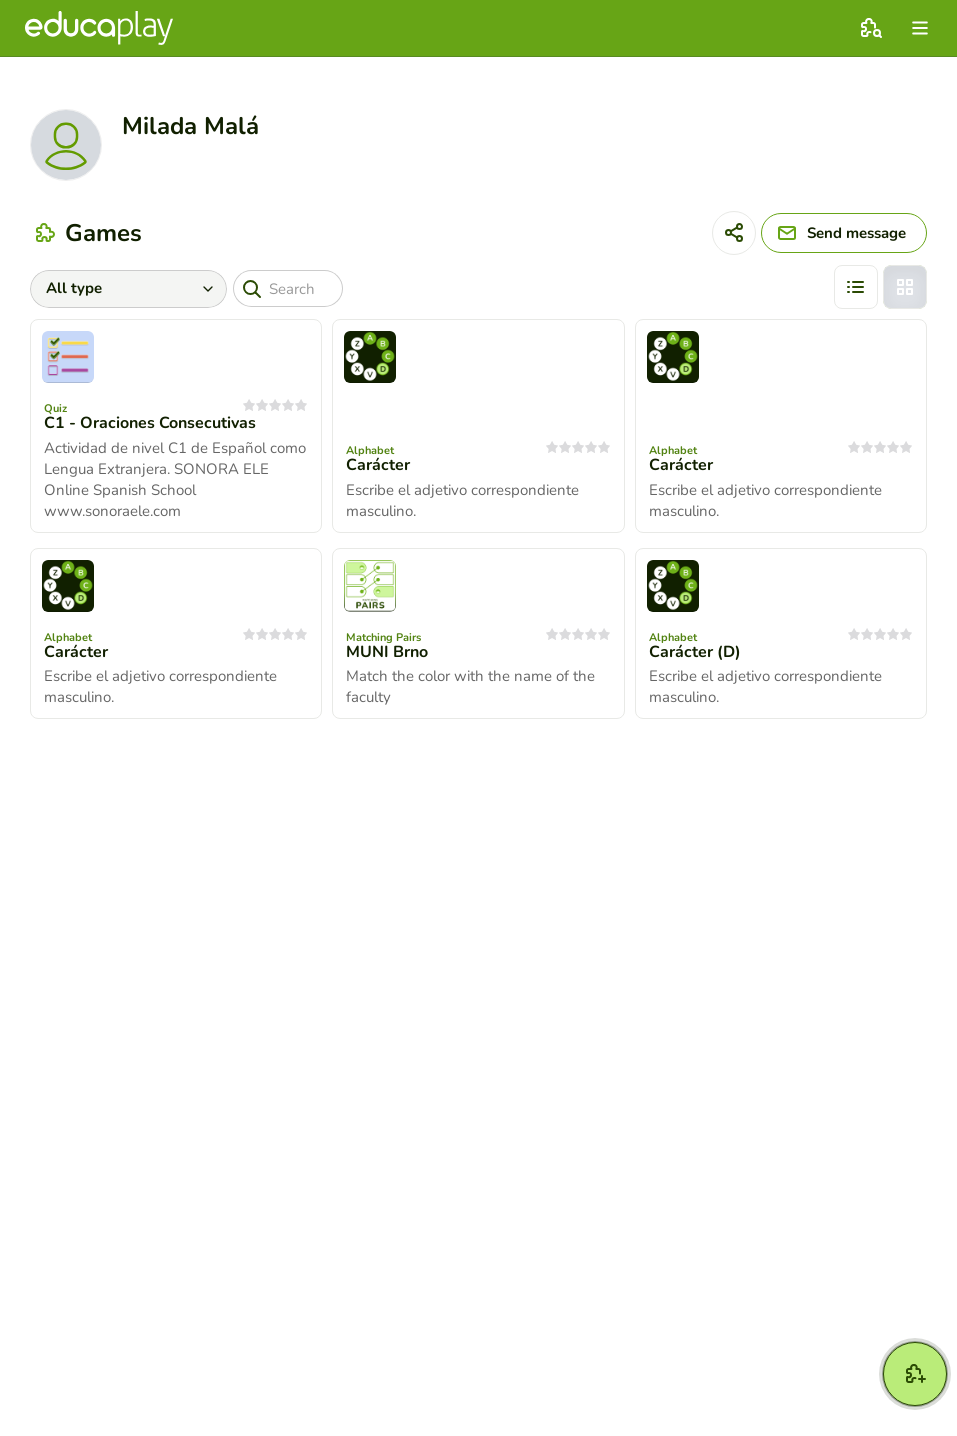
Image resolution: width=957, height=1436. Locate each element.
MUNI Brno (387, 652)
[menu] (920, 28)
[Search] (288, 288)
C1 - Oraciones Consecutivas (150, 423)
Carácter (378, 465)
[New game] (915, 1374)
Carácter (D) (695, 652)
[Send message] (844, 233)
